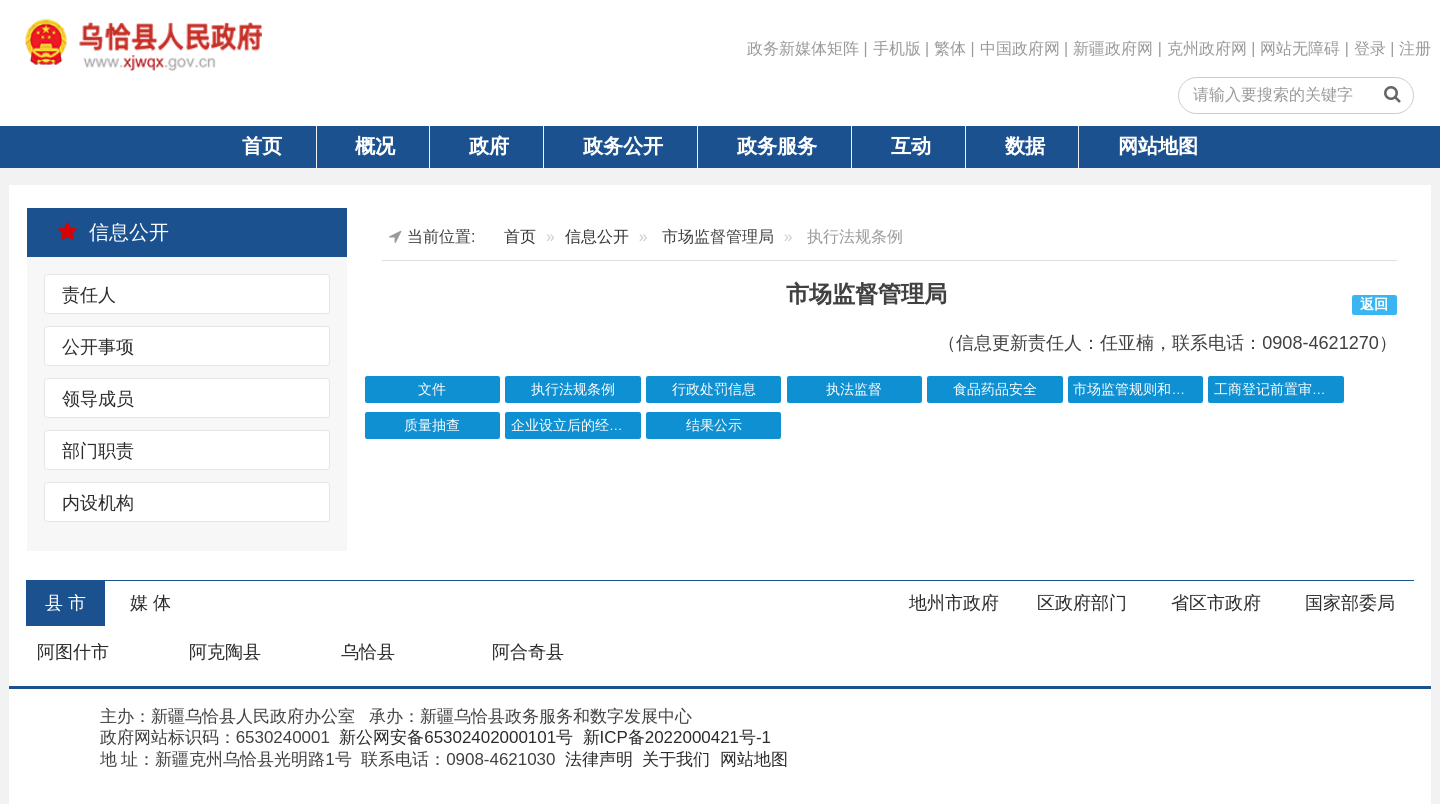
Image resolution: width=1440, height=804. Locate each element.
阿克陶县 (225, 652)
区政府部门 (1082, 603)
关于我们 (674, 759)
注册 (1415, 48)
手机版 (897, 48)
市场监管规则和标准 (1136, 389)
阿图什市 (73, 652)
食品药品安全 (995, 389)
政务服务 (777, 146)
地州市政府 (954, 603)
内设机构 (98, 503)
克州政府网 (1207, 48)
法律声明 (596, 759)
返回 (1374, 304)
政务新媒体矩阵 (803, 48)
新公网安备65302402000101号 (454, 737)
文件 (432, 389)
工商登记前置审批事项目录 (1279, 389)
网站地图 (1158, 146)
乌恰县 (368, 652)
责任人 (89, 295)
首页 (262, 146)
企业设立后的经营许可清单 (576, 425)
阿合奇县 (528, 652)
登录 (1370, 48)
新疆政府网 (1113, 48)
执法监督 (854, 389)
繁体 (950, 48)
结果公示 (714, 425)
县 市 (65, 603)
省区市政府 (1216, 603)
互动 (911, 146)
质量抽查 (432, 425)
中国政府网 (1020, 48)
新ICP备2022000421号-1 (674, 737)
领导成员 (98, 399)
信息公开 (113, 232)
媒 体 (150, 603)
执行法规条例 (573, 389)
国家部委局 (1350, 603)
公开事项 (98, 347)
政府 (489, 146)
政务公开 (623, 146)
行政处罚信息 (714, 389)
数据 (1025, 146)
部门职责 (98, 451)
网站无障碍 (1300, 48)
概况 (375, 146)
